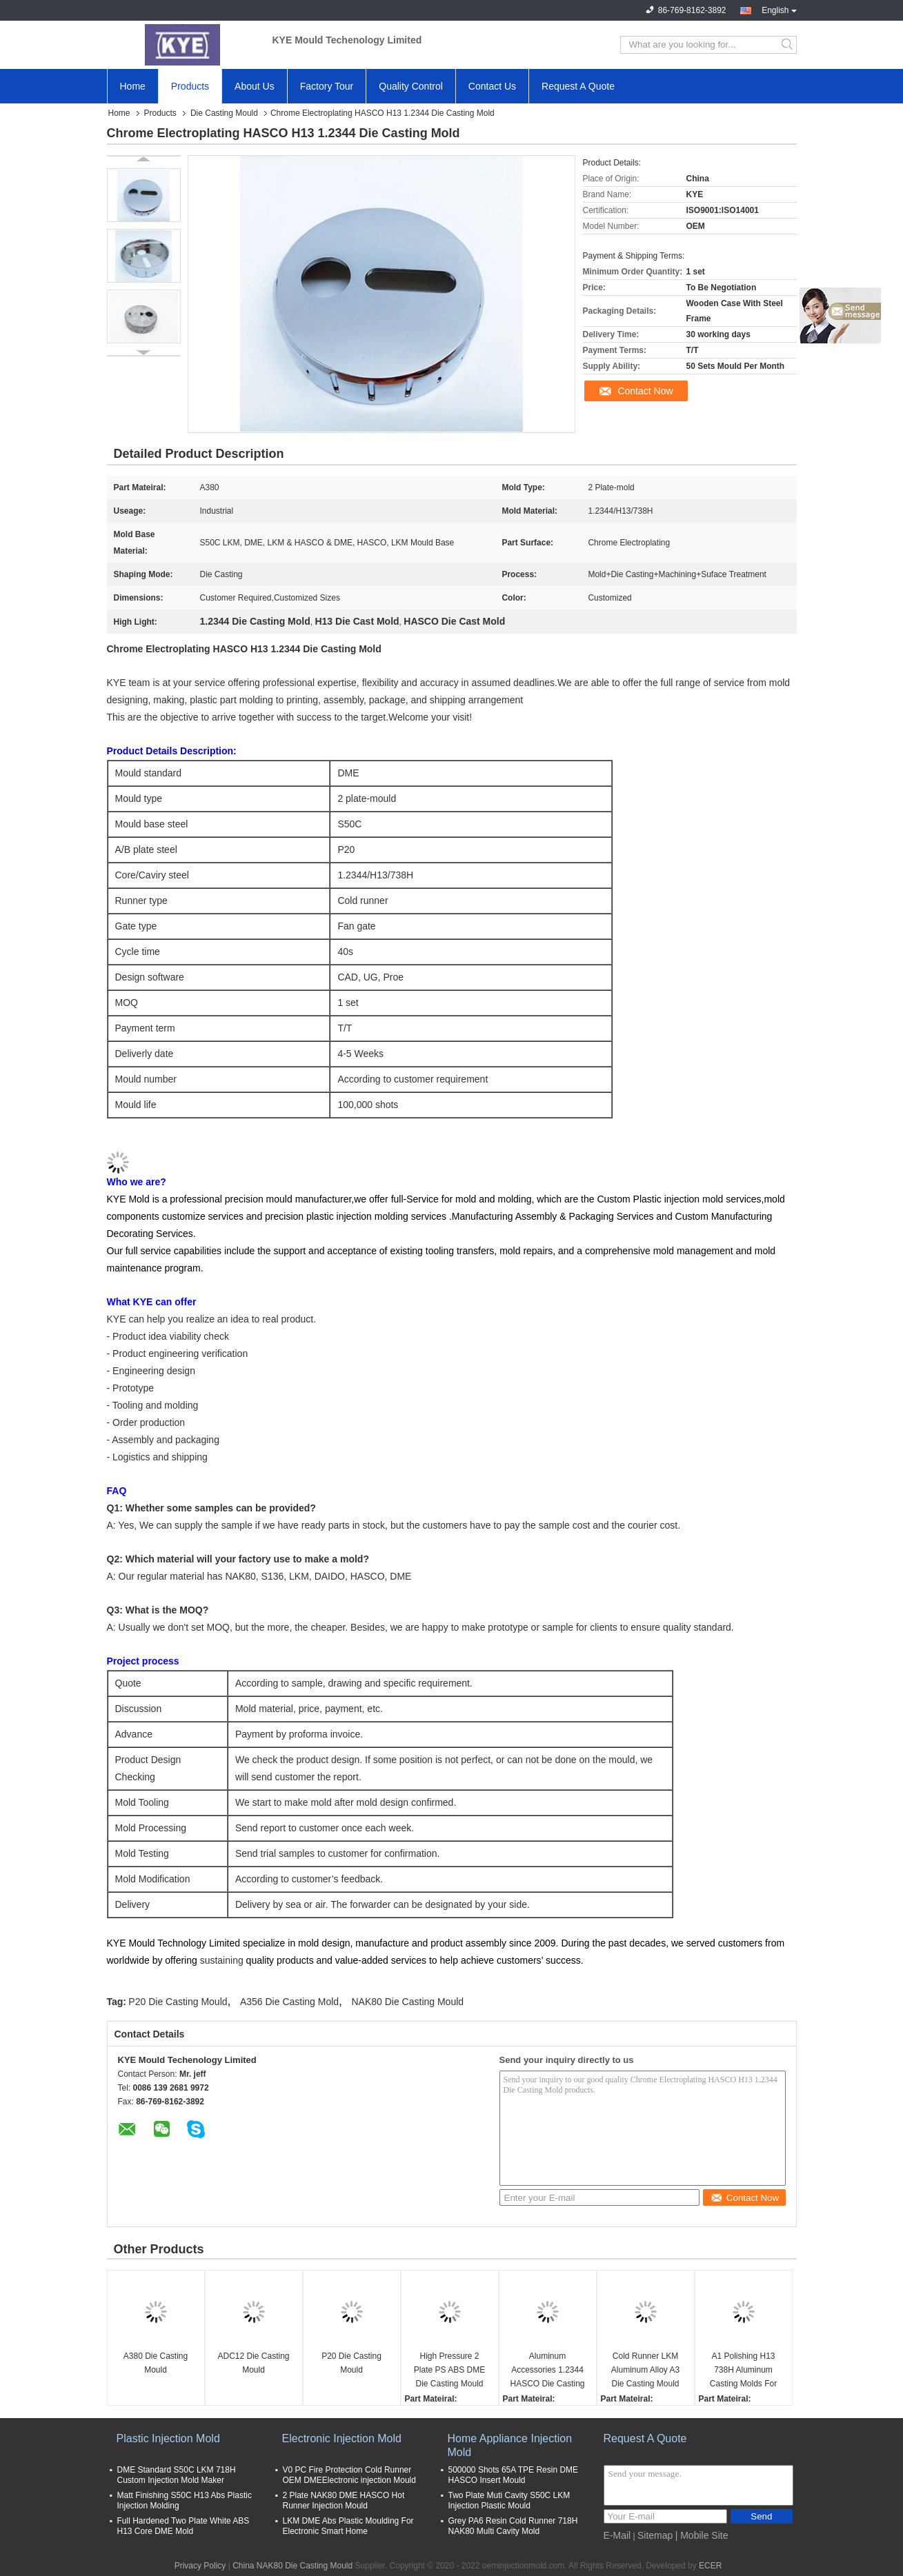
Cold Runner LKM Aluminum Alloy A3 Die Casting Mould (645, 2369)
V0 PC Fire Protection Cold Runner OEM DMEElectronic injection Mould (349, 2475)
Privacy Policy (200, 2565)
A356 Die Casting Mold (289, 2001)
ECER (710, 2565)
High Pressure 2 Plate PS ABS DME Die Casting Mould (449, 2369)
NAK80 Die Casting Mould (407, 2001)
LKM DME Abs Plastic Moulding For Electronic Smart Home (348, 2526)
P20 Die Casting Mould (177, 2001)
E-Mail (617, 2535)
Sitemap (655, 2535)
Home (133, 86)
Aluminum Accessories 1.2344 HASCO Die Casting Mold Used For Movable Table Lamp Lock (547, 2371)
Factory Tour (327, 86)
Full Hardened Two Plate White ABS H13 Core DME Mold (183, 2526)
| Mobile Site (701, 2535)
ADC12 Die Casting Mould (253, 2363)
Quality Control (411, 86)
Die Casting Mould (224, 113)
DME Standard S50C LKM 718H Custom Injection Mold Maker (176, 2475)
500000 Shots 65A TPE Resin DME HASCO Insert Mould (513, 2475)
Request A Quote (578, 86)
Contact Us (492, 86)
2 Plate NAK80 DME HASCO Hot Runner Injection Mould (344, 2500)
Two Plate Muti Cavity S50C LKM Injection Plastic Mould (509, 2500)
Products (190, 86)
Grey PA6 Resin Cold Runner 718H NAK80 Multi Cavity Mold (513, 2526)
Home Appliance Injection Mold (510, 2445)
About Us (255, 86)
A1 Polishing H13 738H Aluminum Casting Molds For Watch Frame (743, 2371)
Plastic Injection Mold (168, 2438)
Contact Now (645, 390)
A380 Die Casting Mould (155, 2363)
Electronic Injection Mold (341, 2438)
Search (788, 45)
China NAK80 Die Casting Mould (292, 2565)
